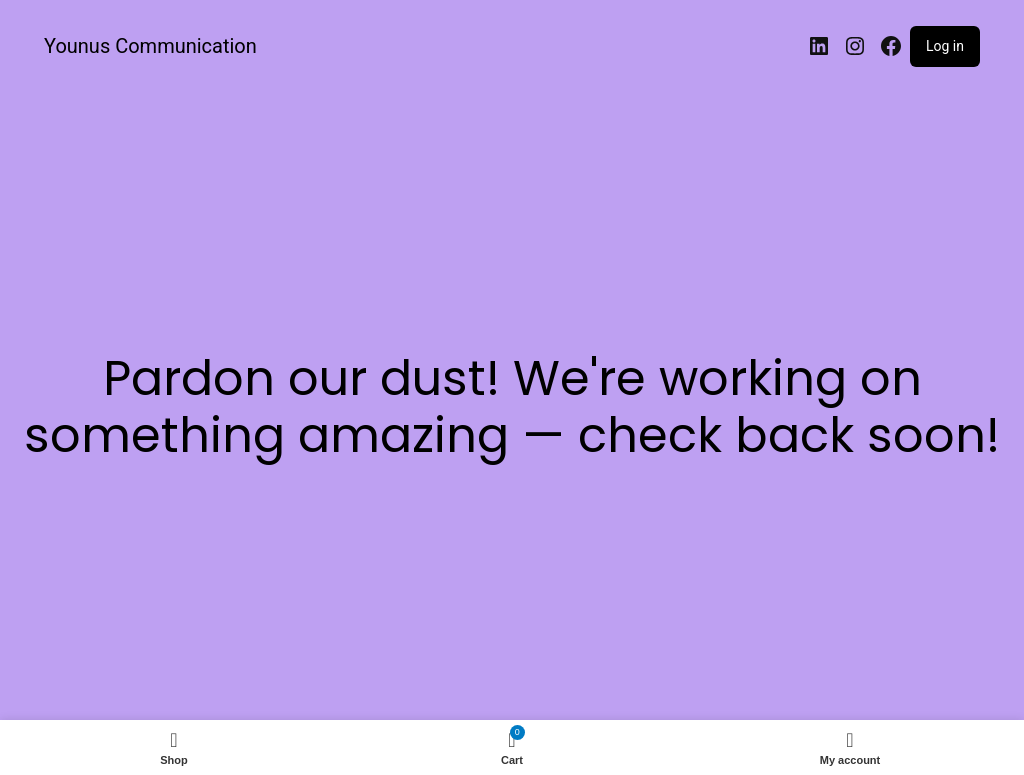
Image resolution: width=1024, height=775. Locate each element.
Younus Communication (150, 46)
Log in (945, 46)
